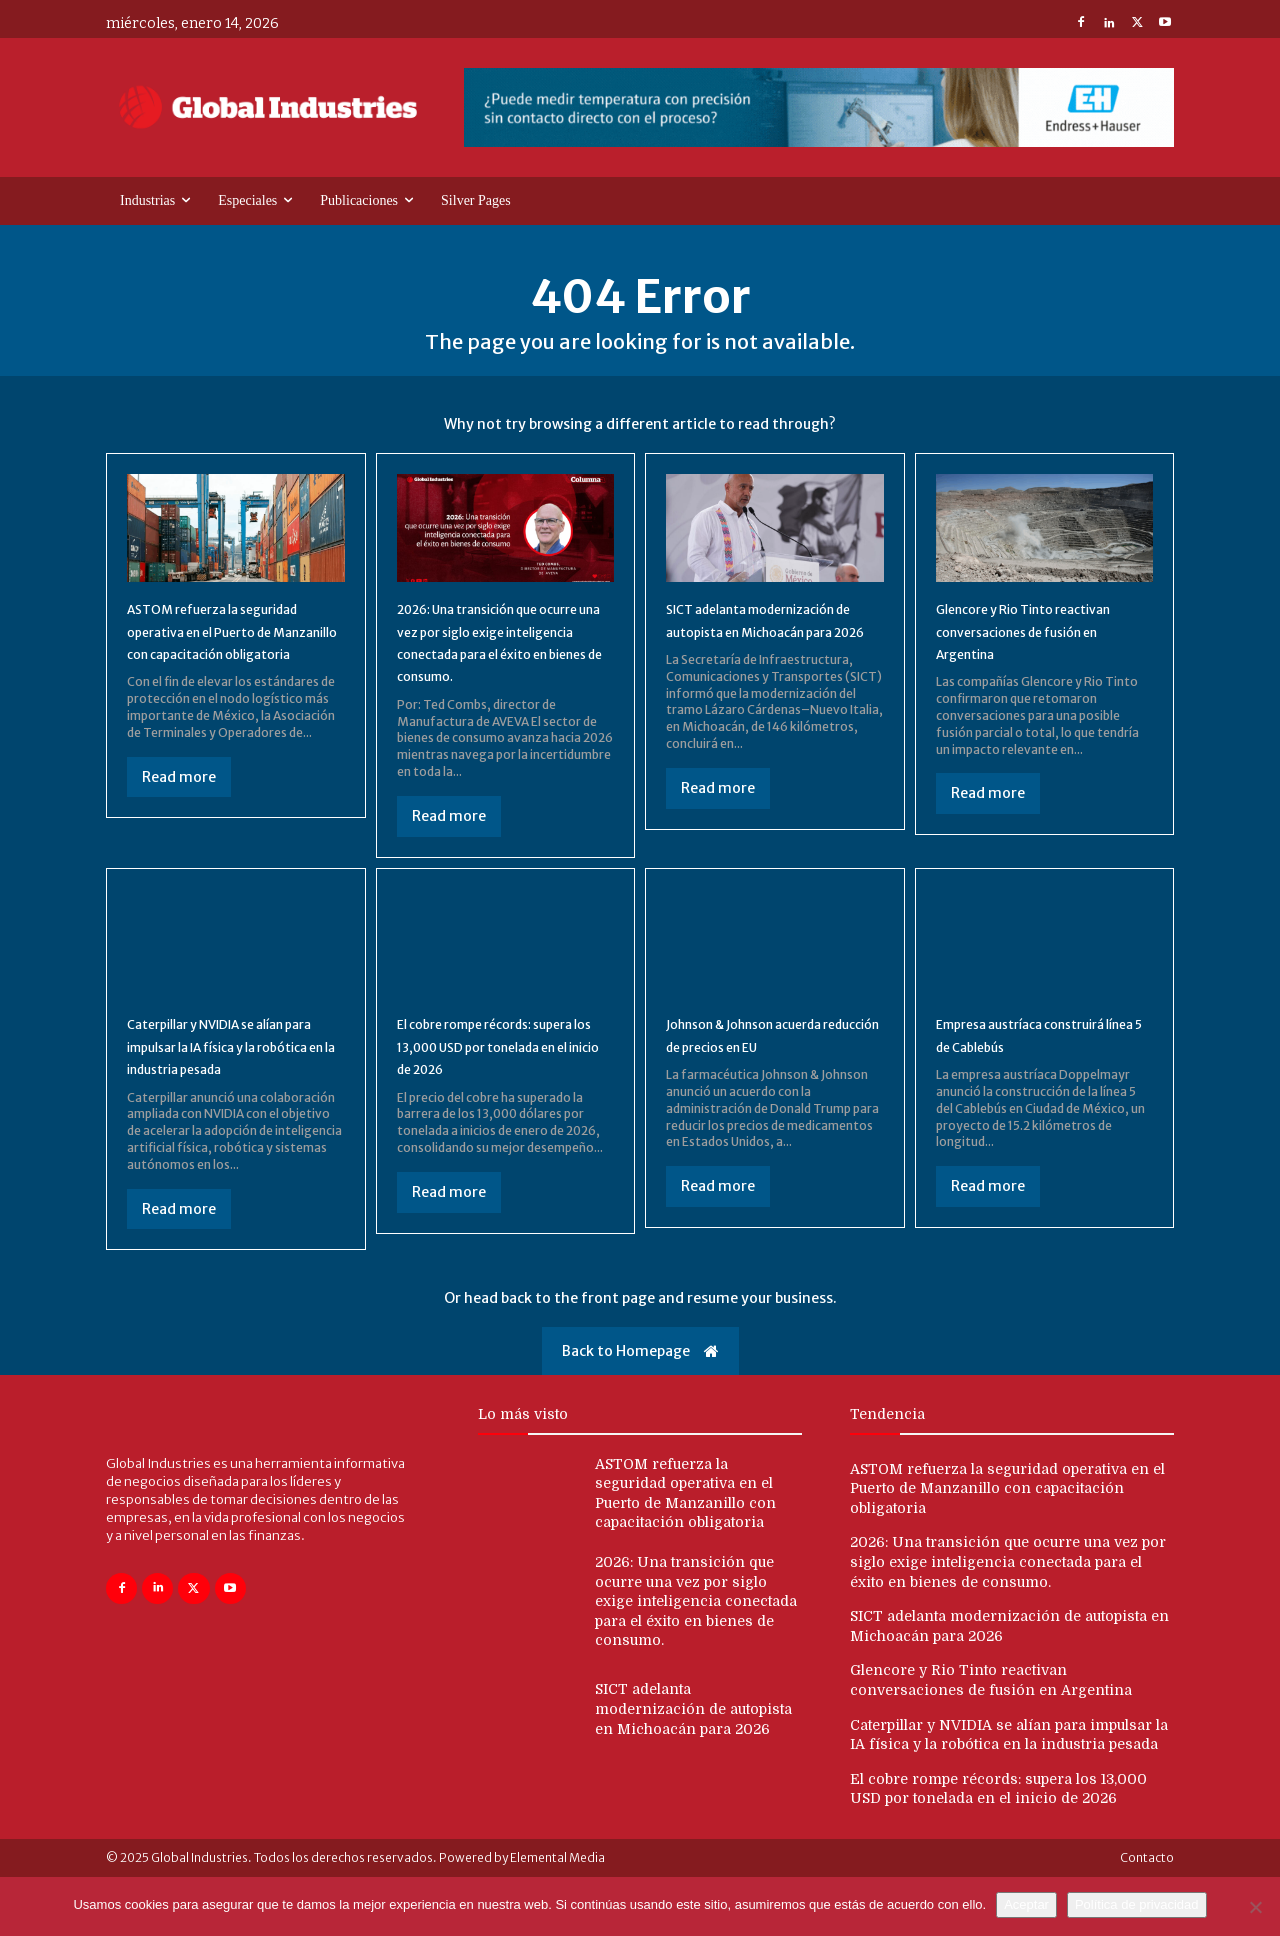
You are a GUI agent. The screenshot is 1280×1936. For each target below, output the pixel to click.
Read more (179, 813)
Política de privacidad (1137, 1904)
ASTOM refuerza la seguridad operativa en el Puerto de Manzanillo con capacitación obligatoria (1007, 1547)
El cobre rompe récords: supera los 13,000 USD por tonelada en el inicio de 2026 (503, 1082)
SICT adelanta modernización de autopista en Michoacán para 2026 (770, 644)
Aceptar (1026, 1904)
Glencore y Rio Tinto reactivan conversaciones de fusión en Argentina (1042, 644)
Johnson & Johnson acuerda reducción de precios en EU (769, 1071)
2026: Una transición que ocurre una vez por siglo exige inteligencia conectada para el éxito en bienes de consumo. (503, 667)
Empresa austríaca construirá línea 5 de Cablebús (1011, 1082)
